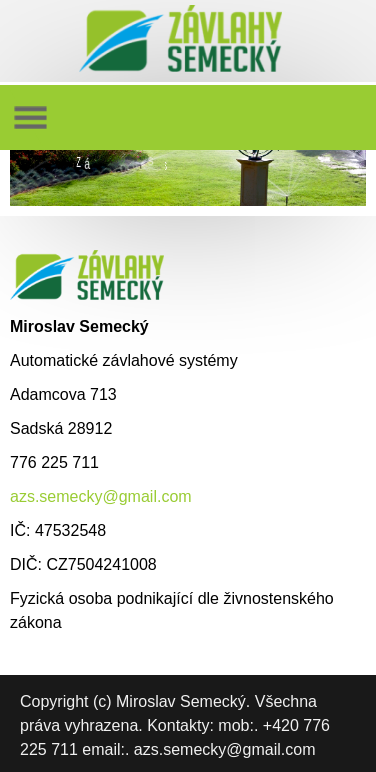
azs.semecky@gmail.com (101, 496)
